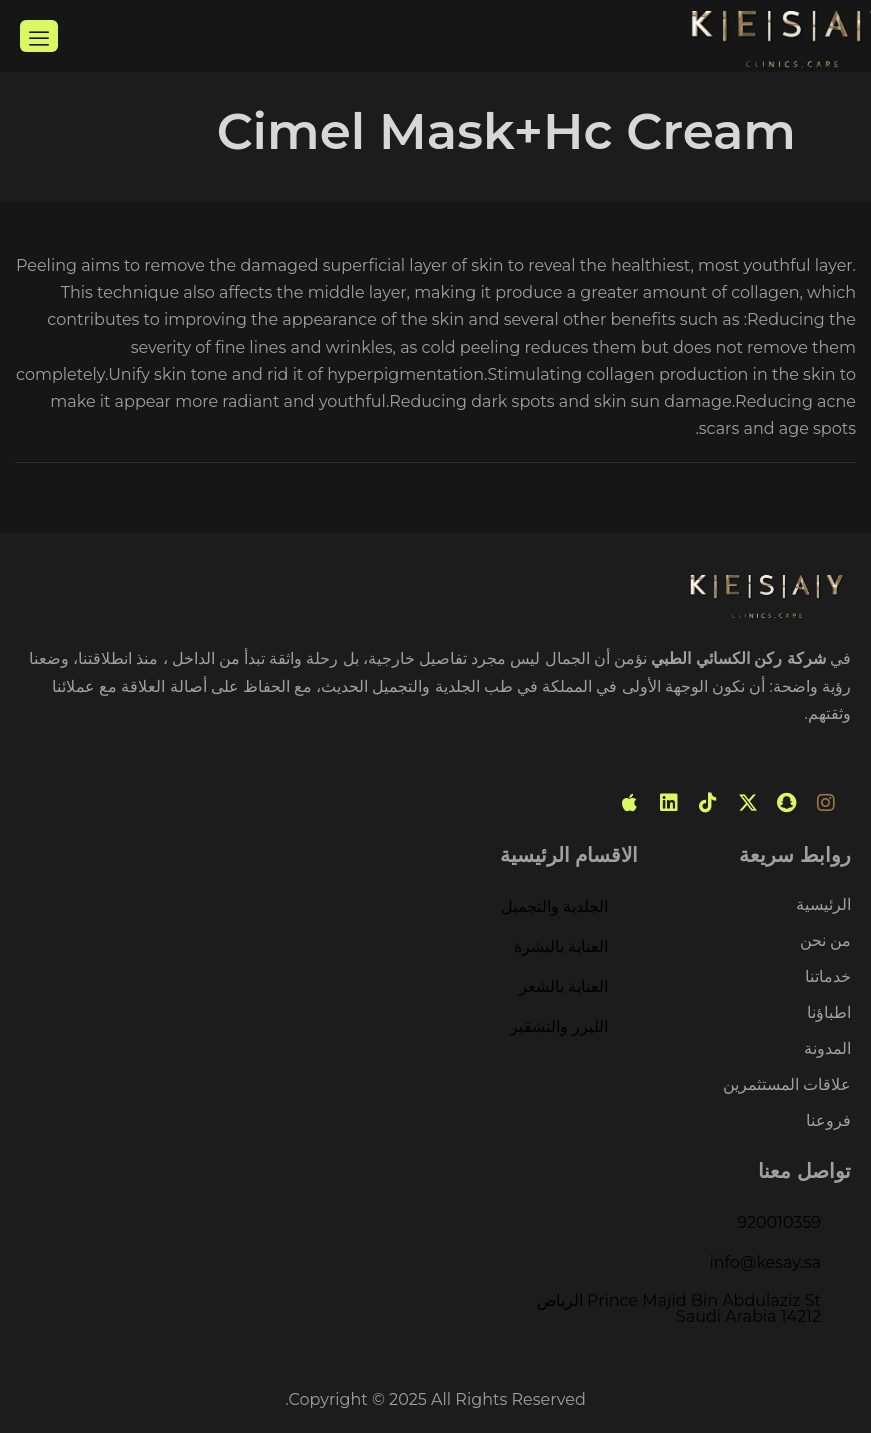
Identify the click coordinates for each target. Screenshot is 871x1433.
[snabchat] (787, 803)
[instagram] (826, 803)
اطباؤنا (829, 1013)
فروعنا (828, 1121)
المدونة (827, 1049)
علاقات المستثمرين (787, 1085)
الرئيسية (823, 905)
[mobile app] (630, 803)
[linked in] (669, 803)
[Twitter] (748, 803)
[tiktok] (708, 803)
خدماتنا (828, 977)
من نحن (825, 941)
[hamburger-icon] (39, 36)
